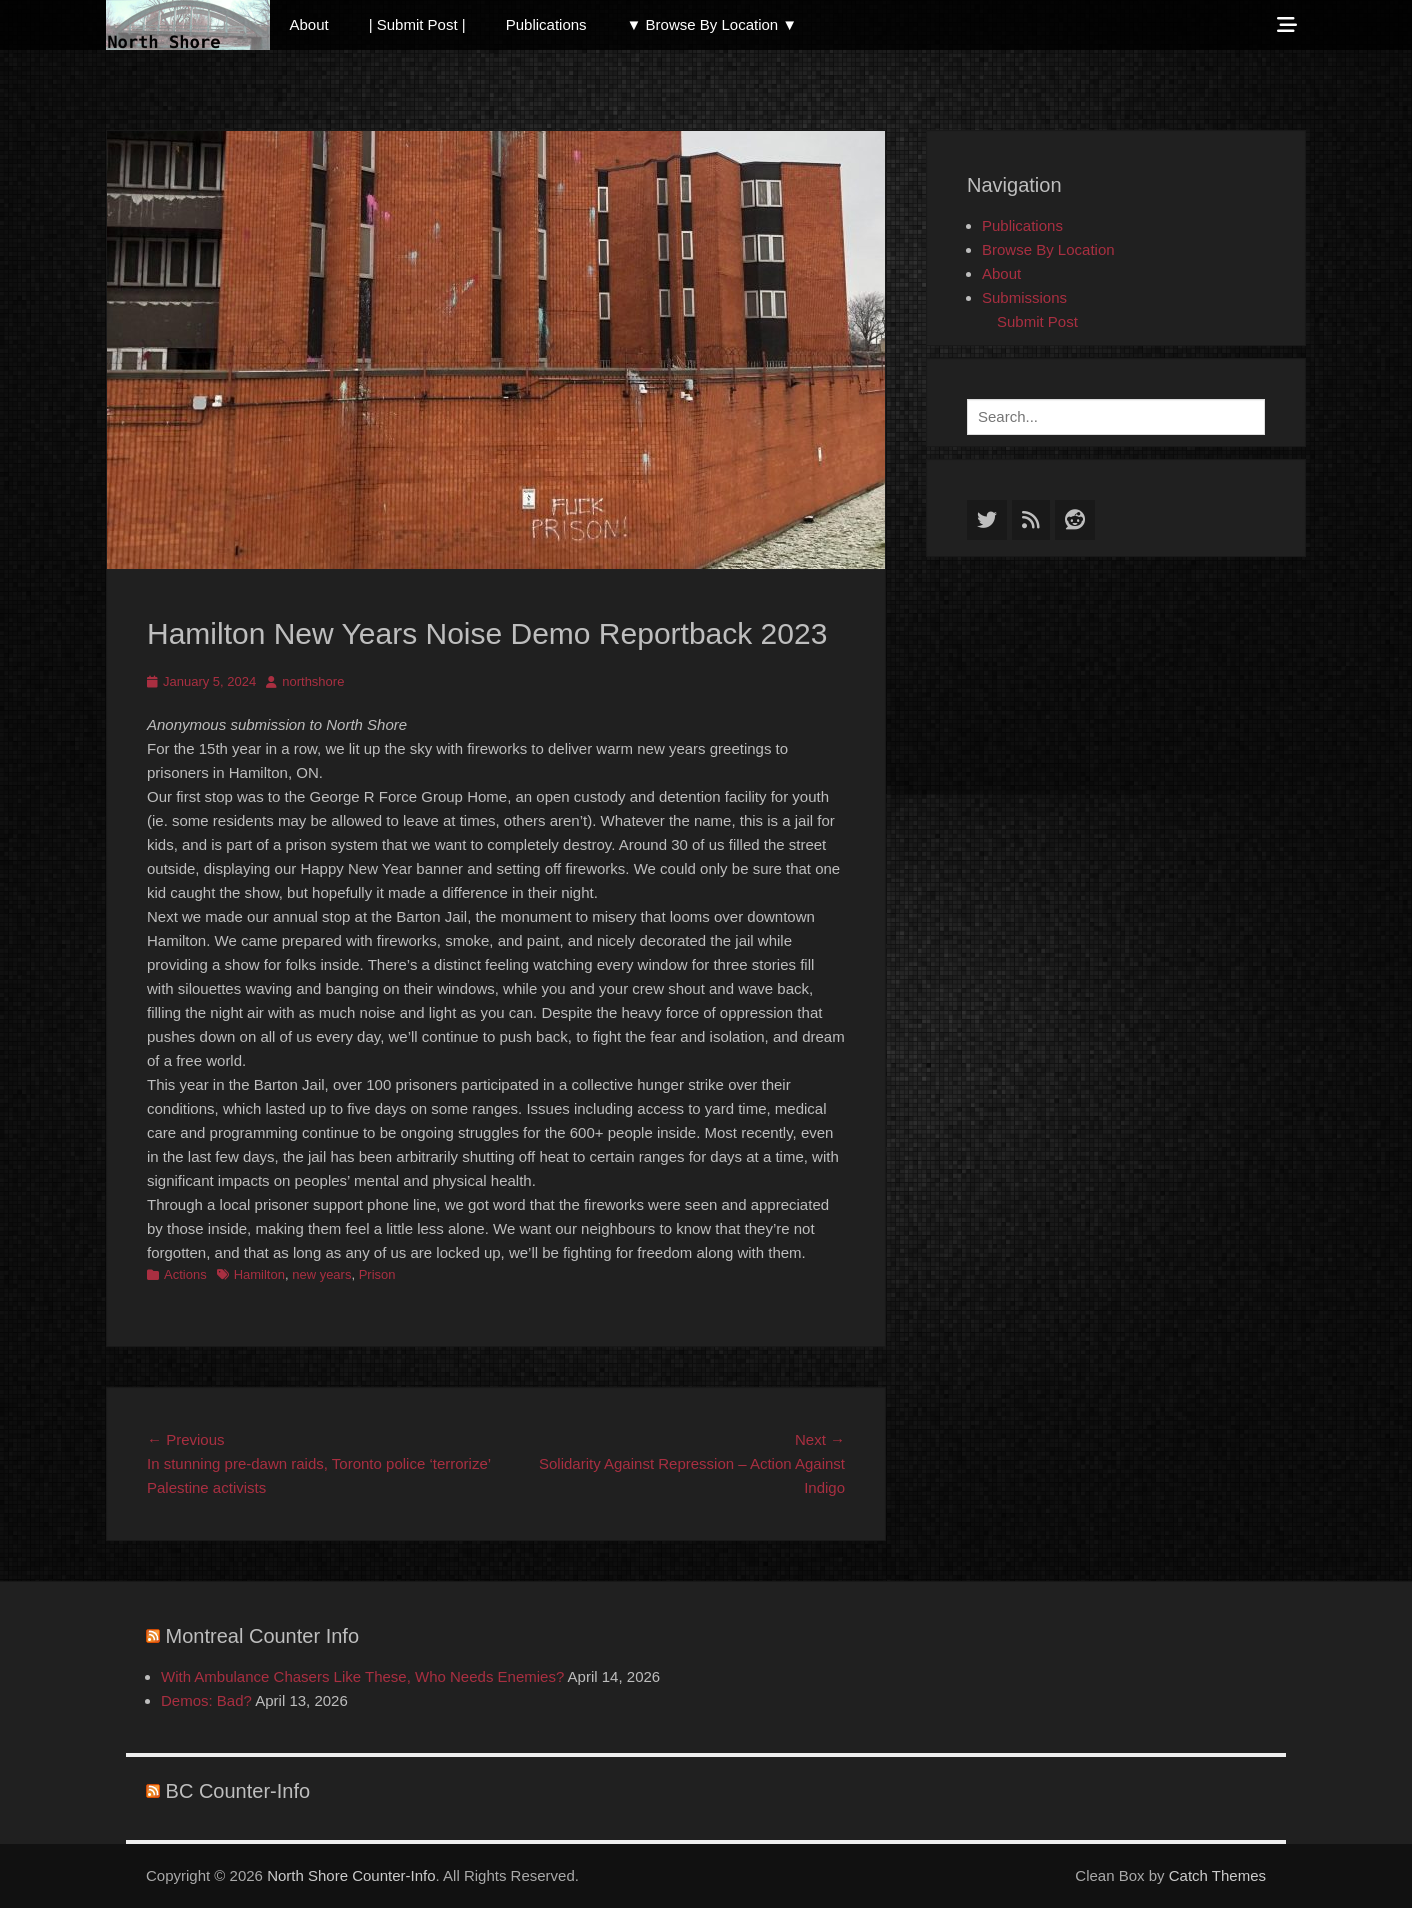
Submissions (1024, 297)
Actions (185, 1274)
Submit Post (1037, 321)
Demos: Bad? (206, 1700)
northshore (313, 681)
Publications (546, 24)
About (309, 24)
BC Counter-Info (238, 1791)
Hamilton (259, 1274)
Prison (377, 1274)
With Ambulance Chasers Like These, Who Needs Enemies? (362, 1676)
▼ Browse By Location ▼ (712, 24)
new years (321, 1274)
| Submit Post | (417, 24)
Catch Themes (1217, 1875)
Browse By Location (1048, 249)
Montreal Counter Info (262, 1636)
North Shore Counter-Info (351, 1875)
